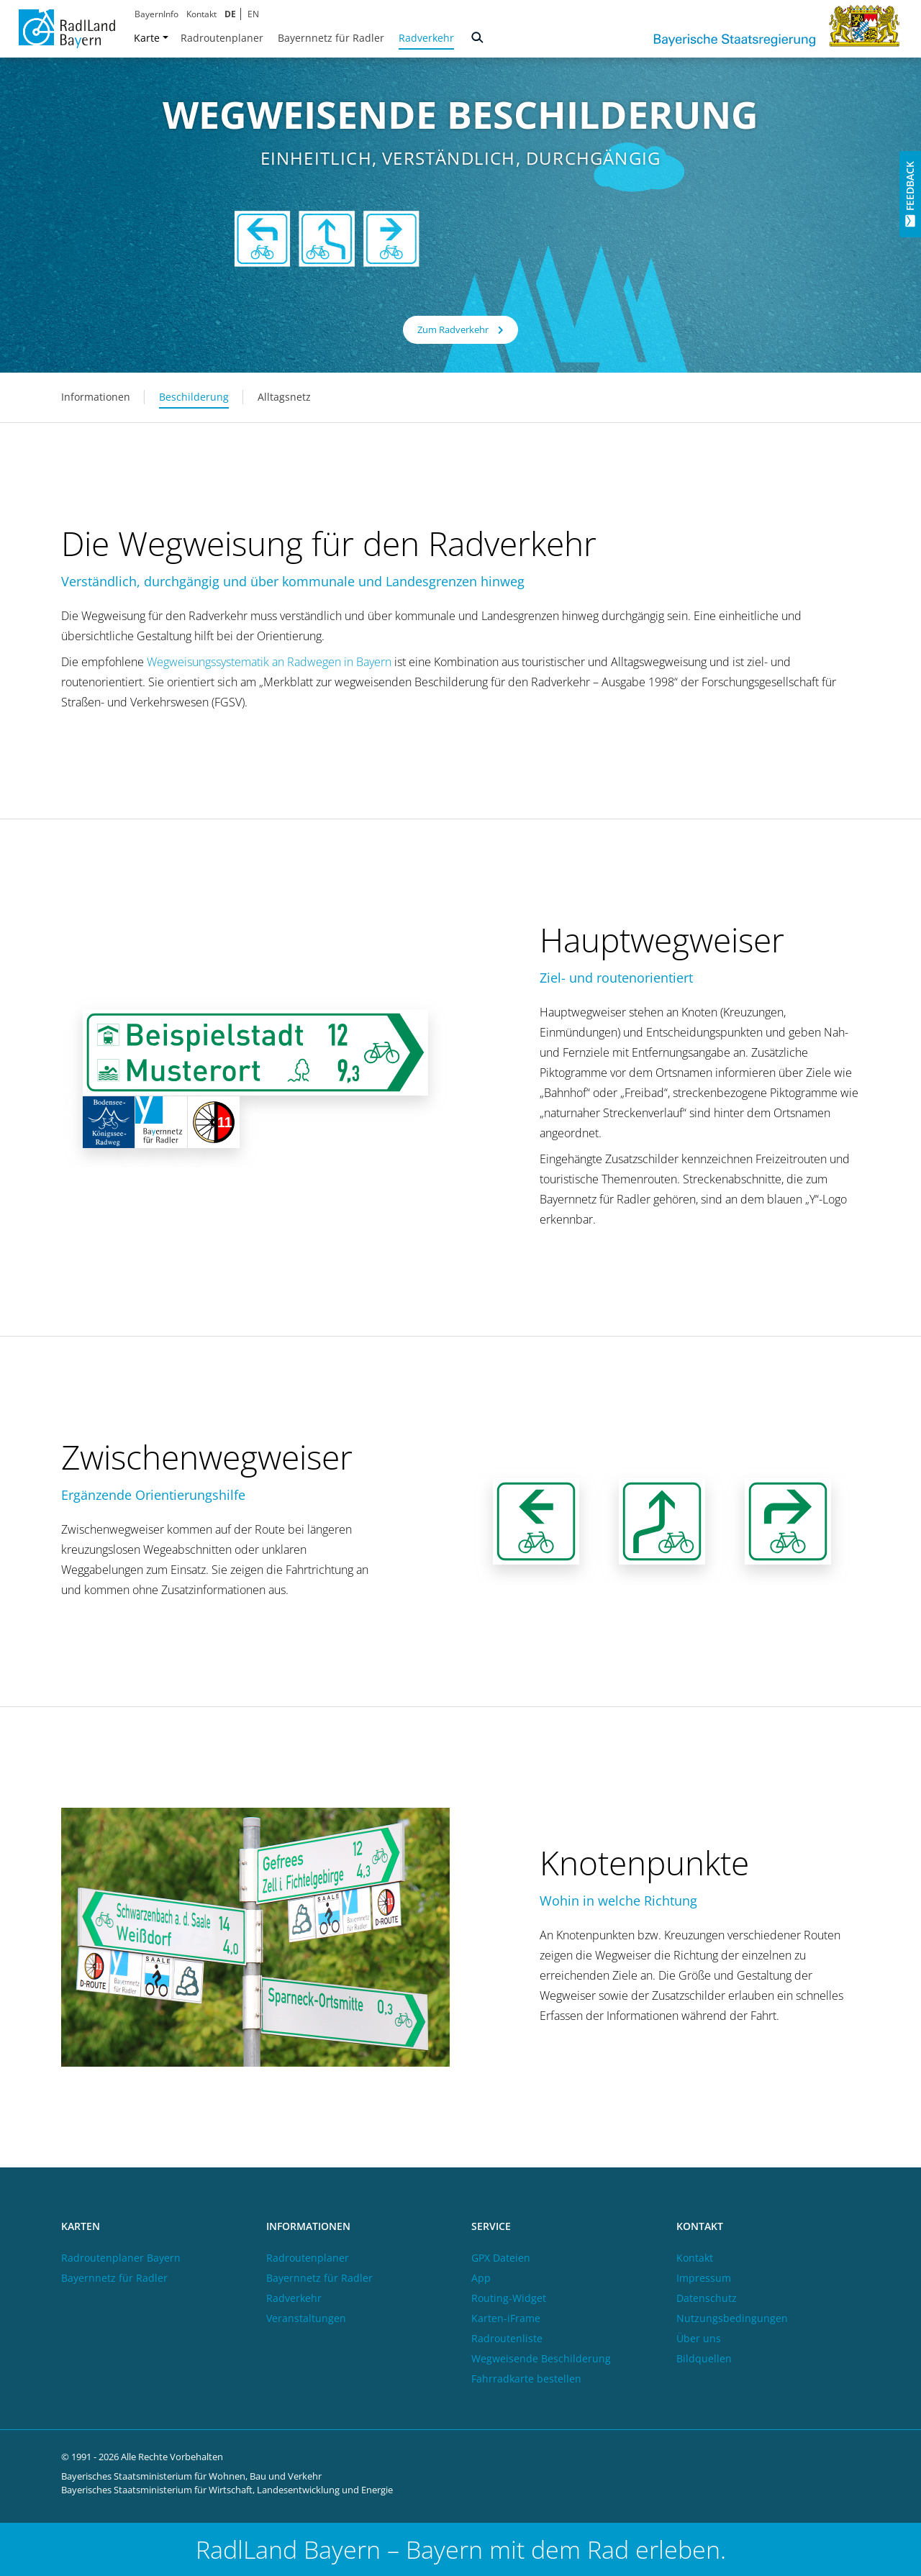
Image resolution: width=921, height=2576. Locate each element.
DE (230, 14)
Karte (151, 38)
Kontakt (201, 14)
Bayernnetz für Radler (331, 38)
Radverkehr (426, 38)
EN (253, 14)
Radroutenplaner (222, 38)
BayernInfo (156, 14)
